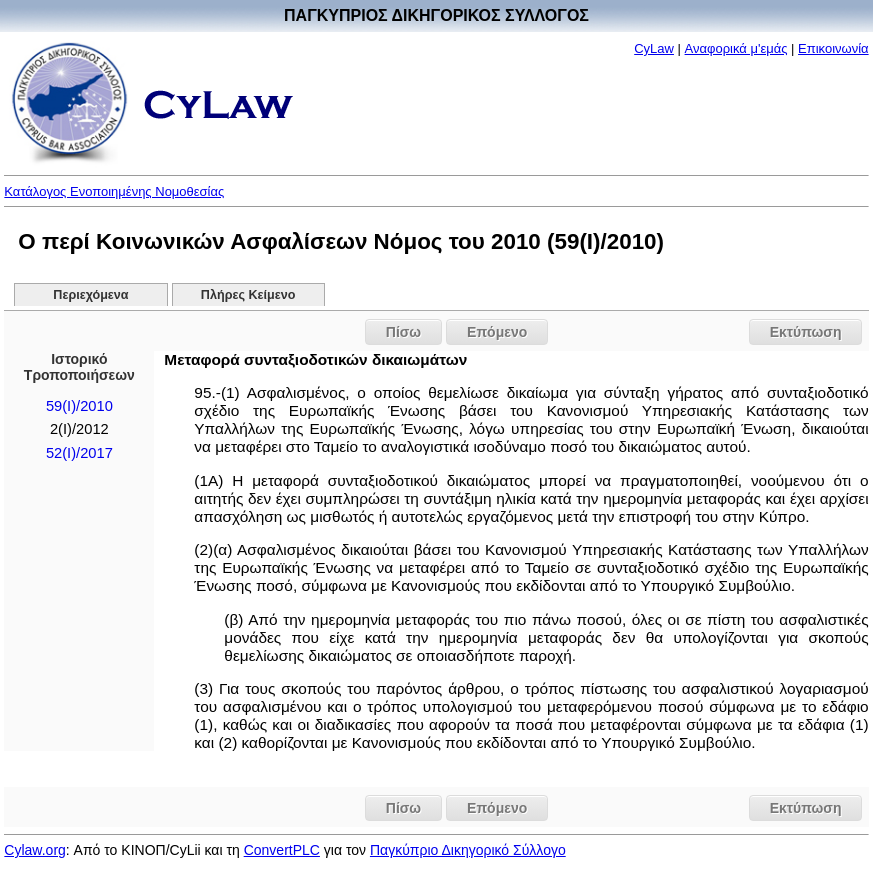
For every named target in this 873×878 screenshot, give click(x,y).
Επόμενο (497, 332)
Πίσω (403, 332)
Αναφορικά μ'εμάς (736, 48)
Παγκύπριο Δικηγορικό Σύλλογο (468, 850)
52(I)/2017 (79, 453)
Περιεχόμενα (90, 295)
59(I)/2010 (79, 406)
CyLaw (654, 48)
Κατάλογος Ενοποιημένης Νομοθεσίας (114, 191)
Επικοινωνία (833, 48)
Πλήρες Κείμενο (248, 295)
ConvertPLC (282, 850)
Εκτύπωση (806, 332)
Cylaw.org (34, 850)
